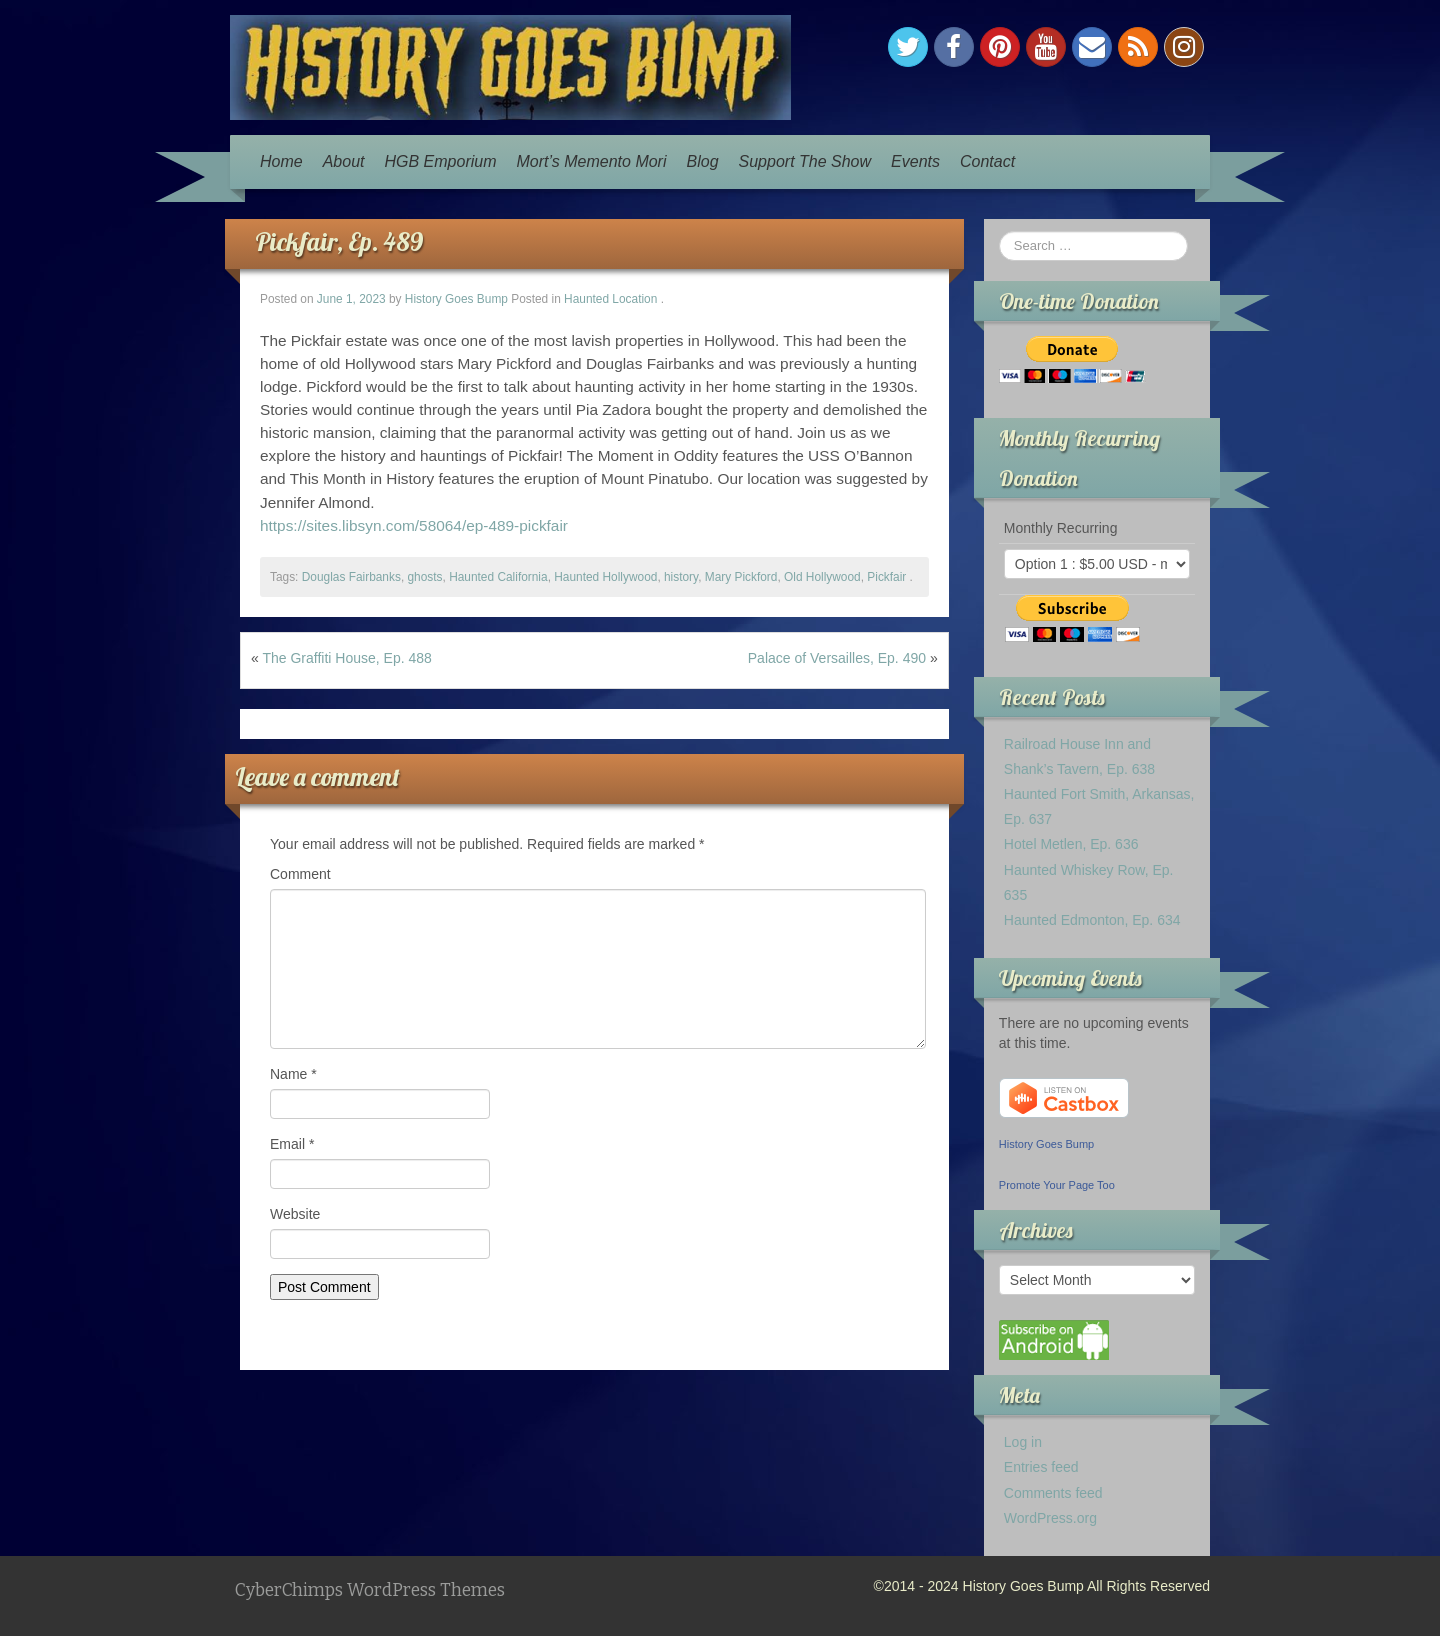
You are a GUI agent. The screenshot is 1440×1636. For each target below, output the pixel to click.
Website (295, 1214)
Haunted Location (610, 299)
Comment (300, 874)
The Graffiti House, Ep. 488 (346, 658)
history (681, 577)
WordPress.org (1050, 1518)
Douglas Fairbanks (351, 577)
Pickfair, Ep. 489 (339, 241)
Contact (987, 161)
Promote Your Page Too (1057, 1185)
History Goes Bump (456, 299)
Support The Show (805, 161)
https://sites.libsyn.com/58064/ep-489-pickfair (414, 525)
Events (915, 161)
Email (292, 1144)
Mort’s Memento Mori (592, 161)
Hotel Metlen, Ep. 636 (1071, 844)
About (344, 161)
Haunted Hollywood (605, 577)
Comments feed (1053, 1493)
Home (281, 161)
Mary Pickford (741, 577)
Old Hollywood (822, 577)
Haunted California (498, 577)
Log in (1023, 1442)
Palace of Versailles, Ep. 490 (837, 658)
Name (293, 1074)
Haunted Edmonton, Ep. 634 (1092, 920)
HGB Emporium (441, 161)
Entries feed (1041, 1467)
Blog (703, 161)
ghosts (424, 577)
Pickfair (886, 577)
